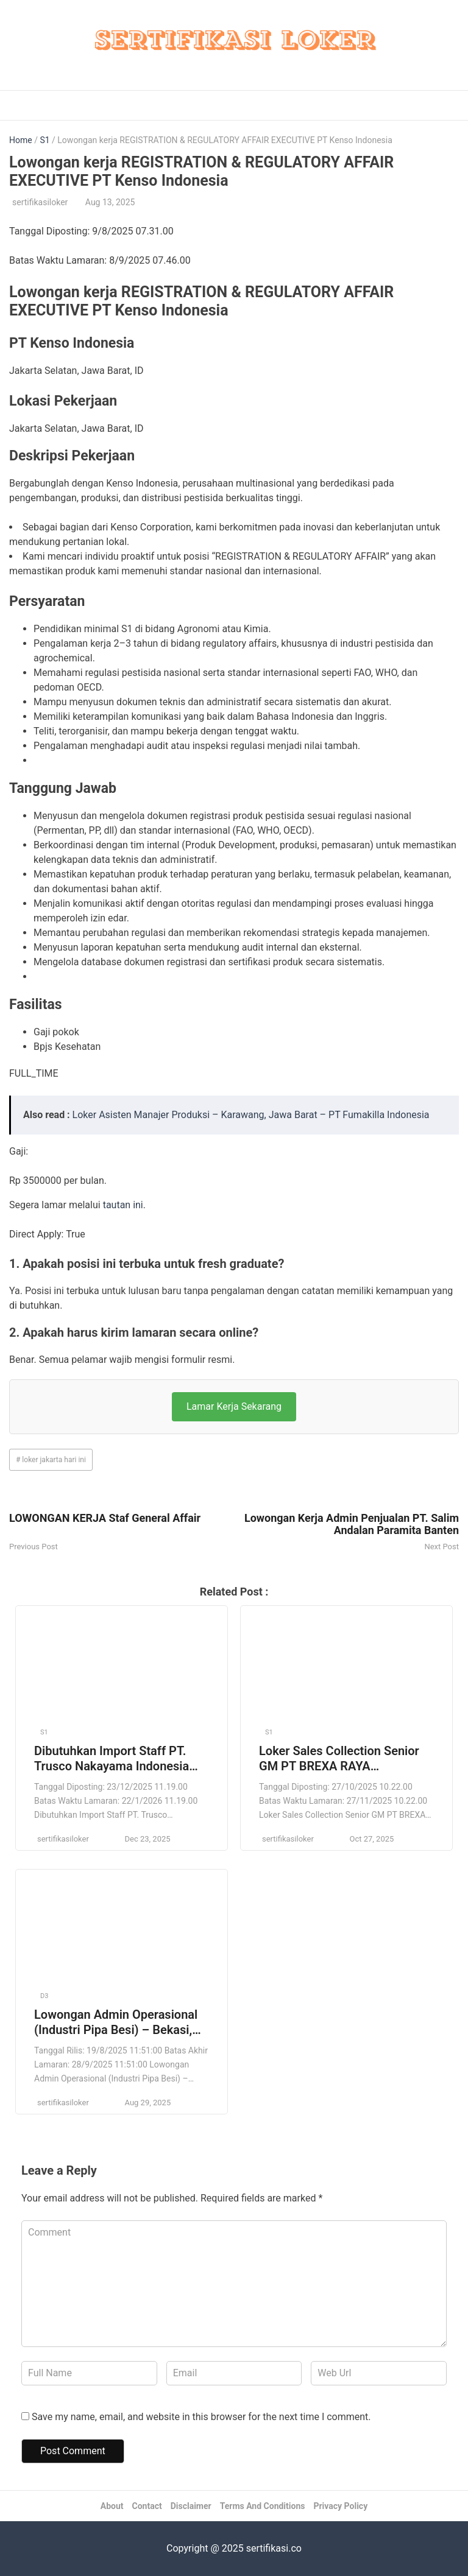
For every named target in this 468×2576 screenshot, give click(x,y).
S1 (44, 140)
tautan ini (123, 1205)
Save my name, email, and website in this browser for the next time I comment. (201, 2417)
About (112, 2506)
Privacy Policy (340, 2506)
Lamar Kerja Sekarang (234, 1406)
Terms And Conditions (262, 2506)
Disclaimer (191, 2506)
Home (20, 140)
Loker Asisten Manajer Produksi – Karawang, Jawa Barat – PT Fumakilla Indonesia (251, 1115)
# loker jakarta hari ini (51, 1459)
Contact (147, 2506)
